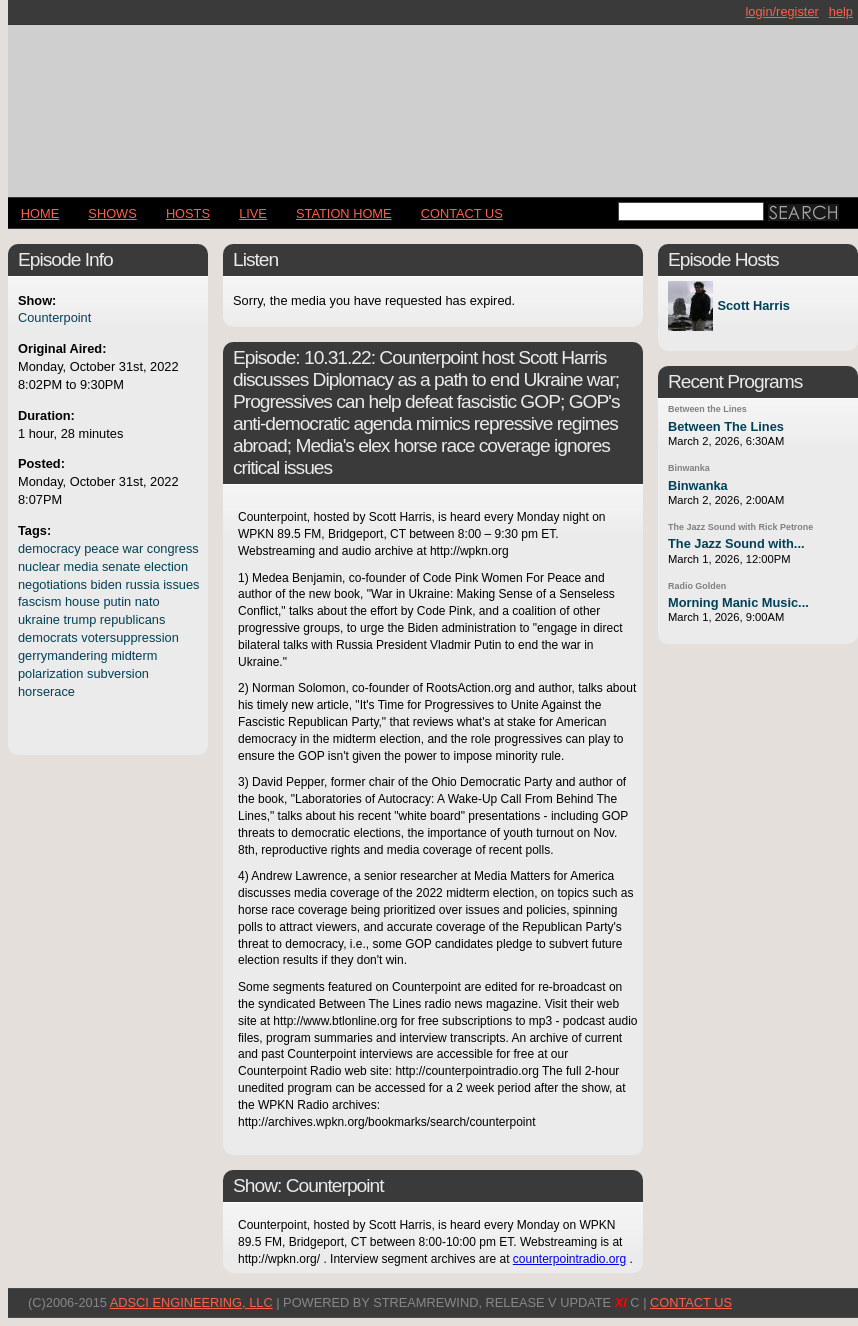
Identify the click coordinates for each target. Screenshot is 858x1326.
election (166, 566)
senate (121, 566)
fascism (39, 601)
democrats (48, 637)
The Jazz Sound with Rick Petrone (740, 527)
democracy (49, 548)
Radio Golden (697, 586)
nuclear (39, 566)
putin (117, 601)
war (133, 548)
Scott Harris (753, 306)
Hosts (188, 213)
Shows (112, 213)
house (82, 601)
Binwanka (689, 468)
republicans (132, 619)
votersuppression (129, 637)
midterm (134, 655)
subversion (118, 673)
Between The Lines (726, 426)
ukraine (39, 619)
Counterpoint (54, 317)
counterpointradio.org (569, 1259)
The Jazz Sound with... (736, 543)
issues (181, 584)
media (81, 566)
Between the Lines (707, 409)
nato (147, 601)
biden (106, 584)
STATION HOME (344, 213)
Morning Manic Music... (738, 602)
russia (142, 584)
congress (173, 548)
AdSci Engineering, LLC (191, 1302)
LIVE (253, 213)
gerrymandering (63, 655)
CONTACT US (462, 213)
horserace (46, 691)
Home (40, 213)
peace (101, 548)
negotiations (52, 584)
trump (80, 619)
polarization (50, 673)
